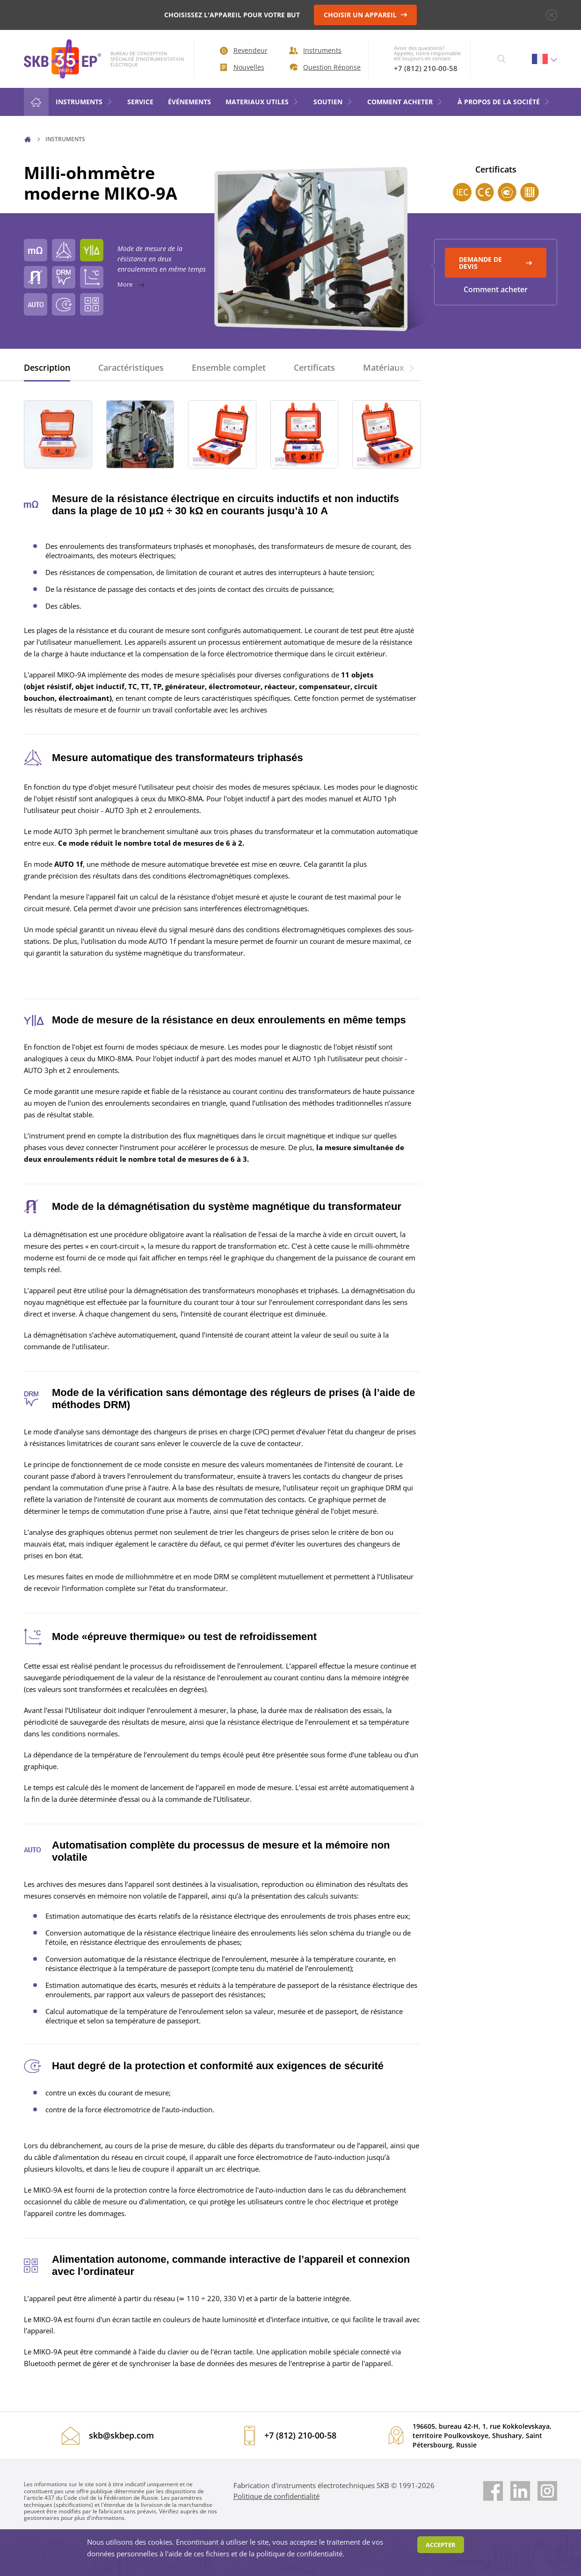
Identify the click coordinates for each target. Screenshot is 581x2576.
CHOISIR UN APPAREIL (365, 14)
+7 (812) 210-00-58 (426, 68)
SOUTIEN (333, 101)
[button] (411, 367)
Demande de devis (495, 263)
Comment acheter (496, 289)
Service (140, 101)
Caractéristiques (131, 367)
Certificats (314, 367)
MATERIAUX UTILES (262, 101)
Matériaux (383, 367)
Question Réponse (322, 67)
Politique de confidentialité (276, 2496)
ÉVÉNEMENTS (189, 101)
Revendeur (244, 50)
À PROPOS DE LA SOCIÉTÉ (504, 101)
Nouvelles (242, 67)
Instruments (315, 50)
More (220, 284)
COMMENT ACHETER (405, 101)
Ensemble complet (229, 367)
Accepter (441, 2544)
